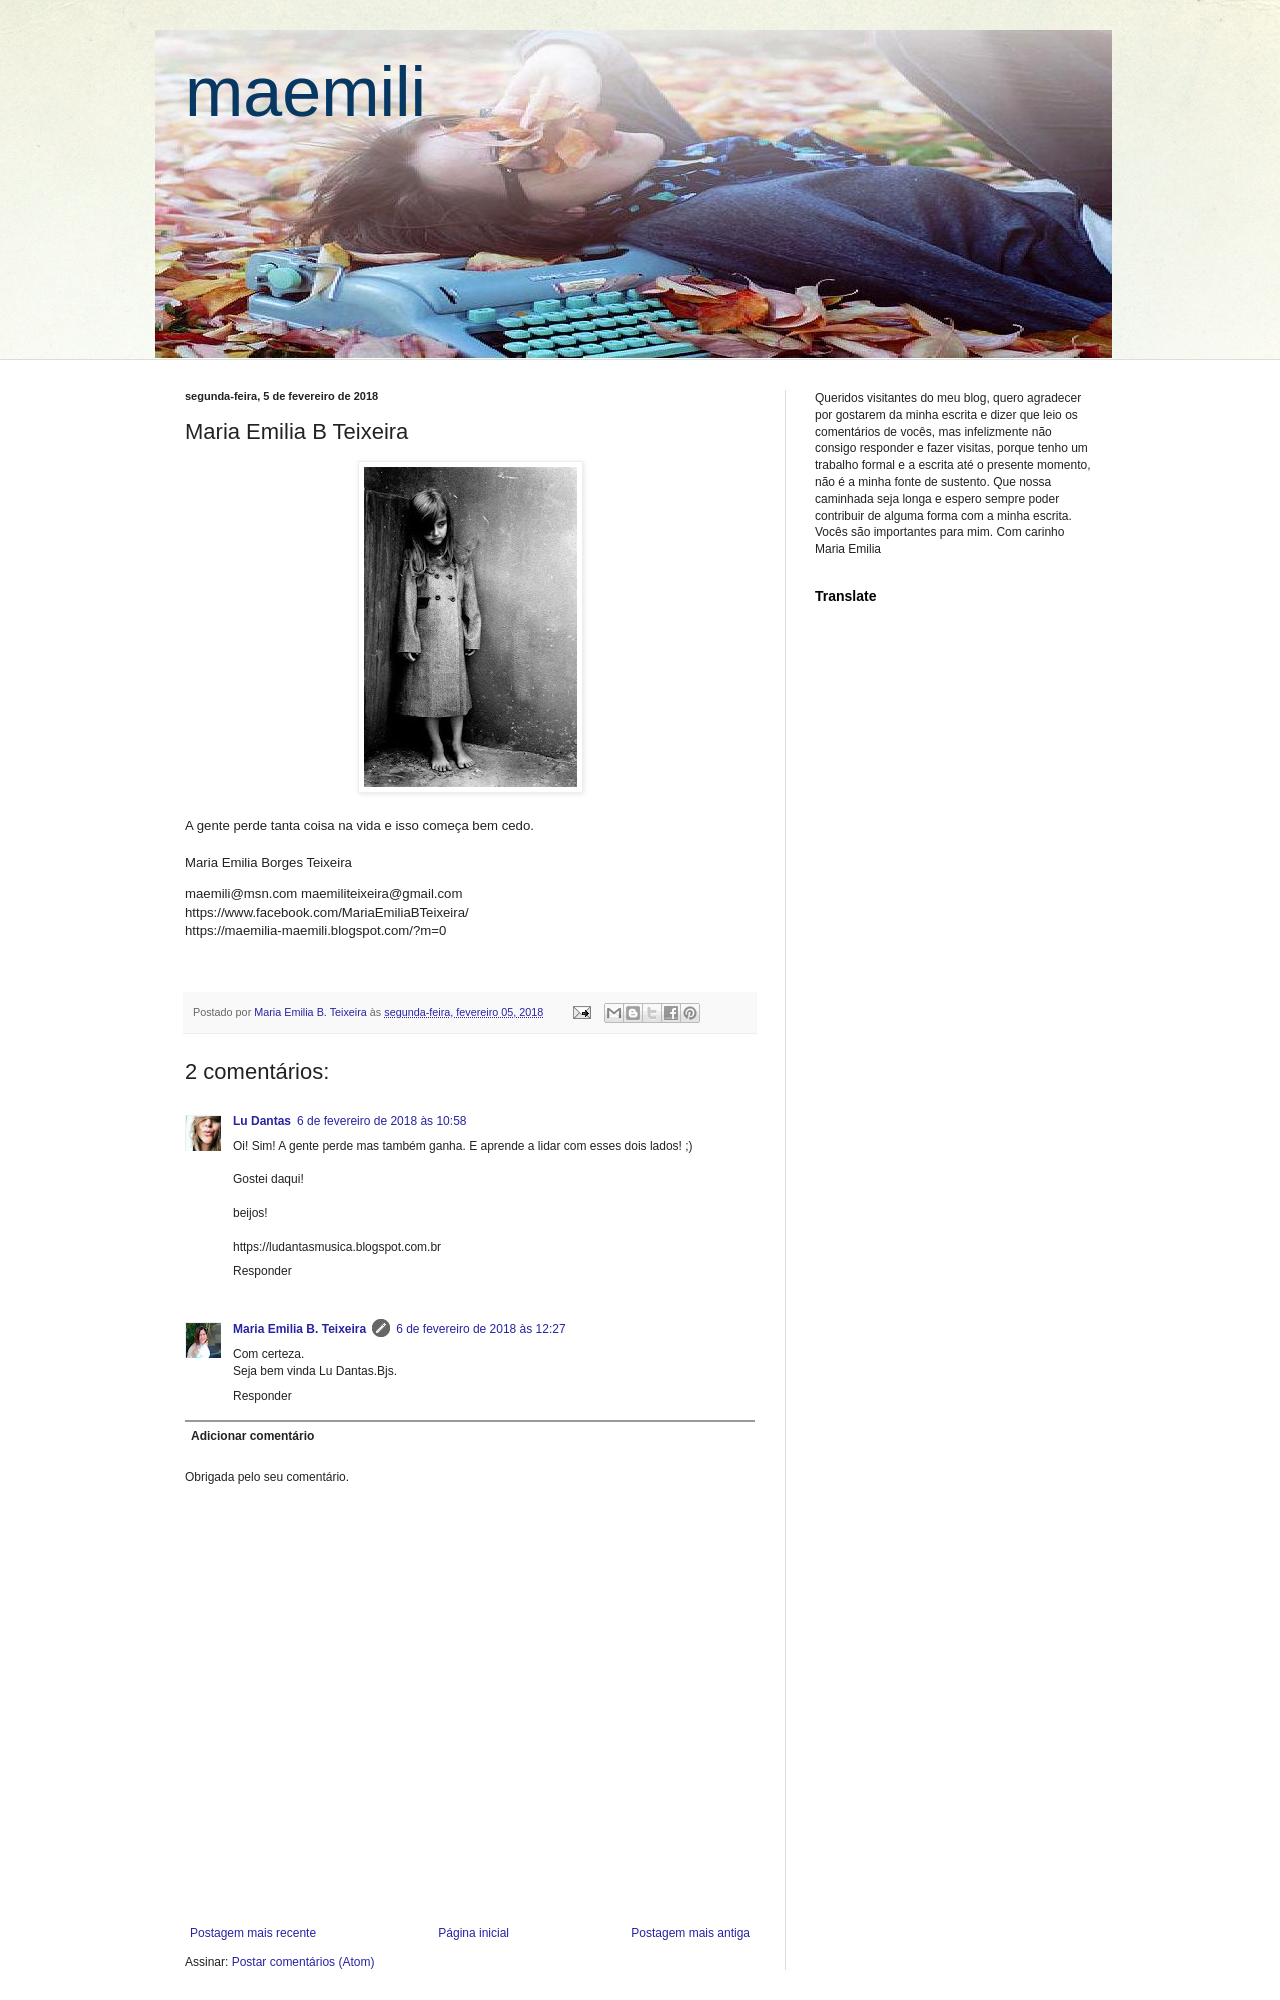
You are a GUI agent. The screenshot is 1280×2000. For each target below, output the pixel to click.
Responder (262, 1271)
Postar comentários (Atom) (303, 1962)
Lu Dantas (262, 1121)
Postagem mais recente (253, 1933)
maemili (305, 92)
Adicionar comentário (252, 1436)
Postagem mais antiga (690, 1933)
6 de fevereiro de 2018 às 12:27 (480, 1329)
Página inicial (473, 1933)
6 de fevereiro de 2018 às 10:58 (381, 1121)
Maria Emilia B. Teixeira (299, 1329)
